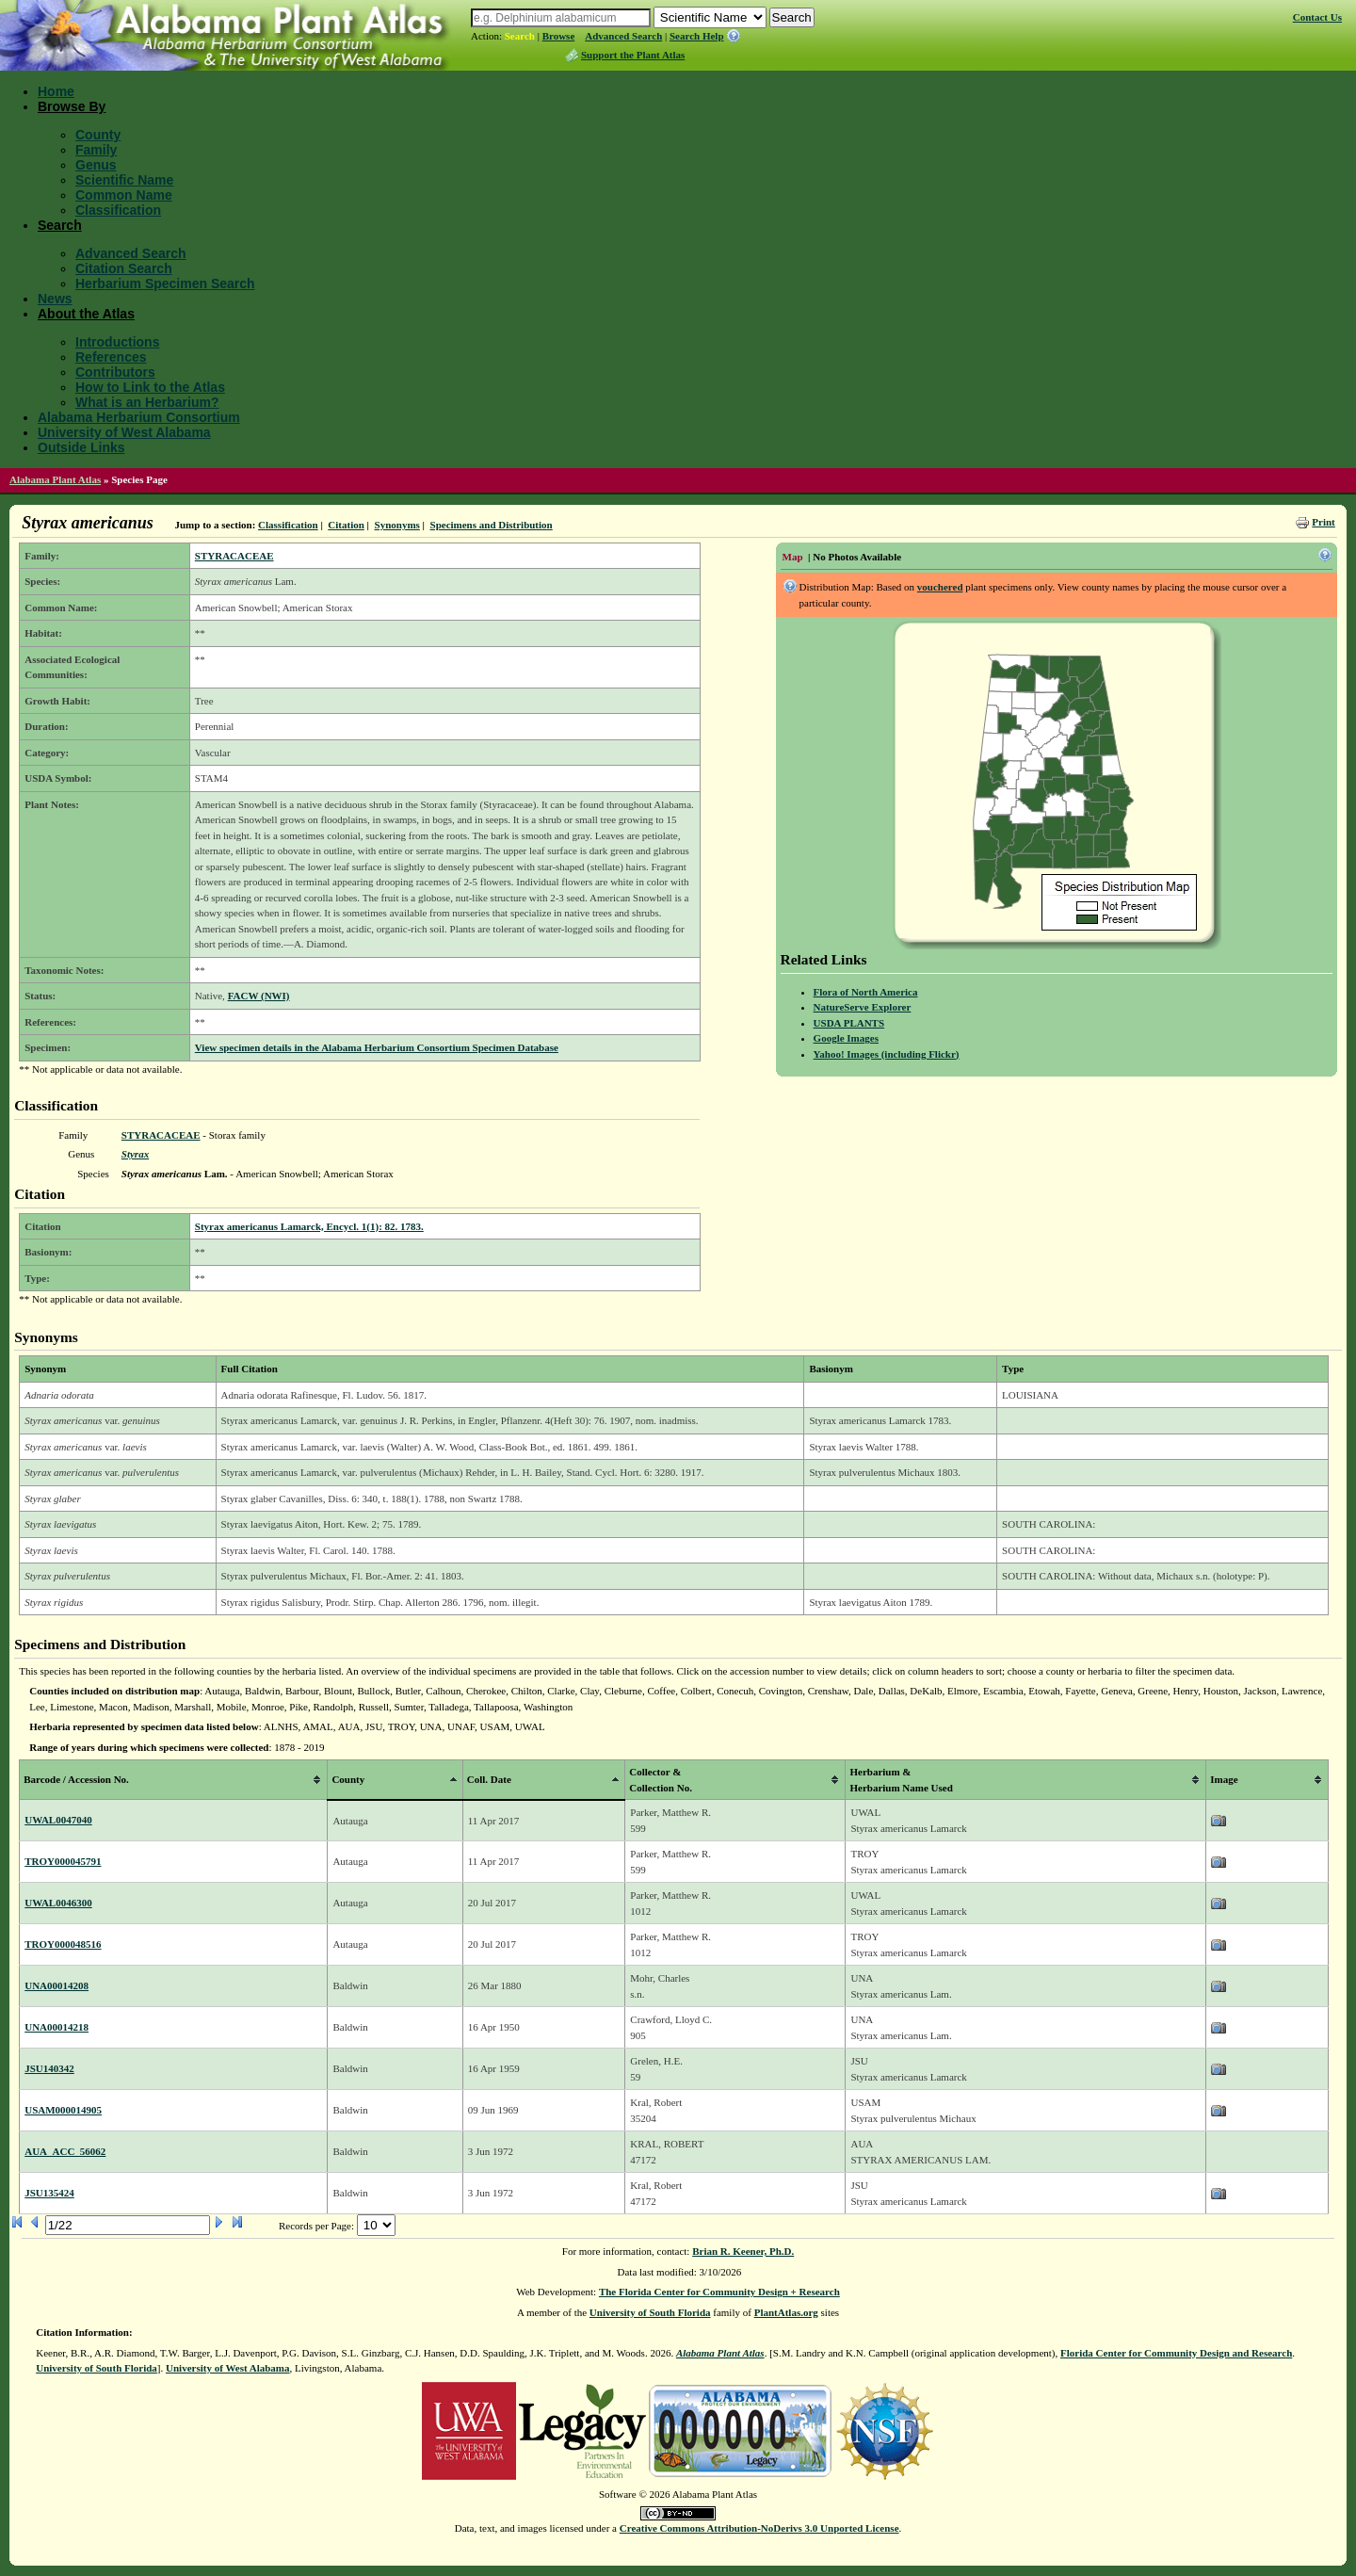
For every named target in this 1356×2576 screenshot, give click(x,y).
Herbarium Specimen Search (165, 283)
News (55, 298)
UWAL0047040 (58, 1819)
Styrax (135, 1153)
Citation (346, 524)
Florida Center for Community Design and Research (1176, 2352)
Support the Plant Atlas (633, 54)
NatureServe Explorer (863, 1007)
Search (520, 35)
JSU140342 (49, 2068)
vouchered (940, 586)
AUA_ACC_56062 (64, 2151)
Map (793, 556)
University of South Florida (650, 2312)
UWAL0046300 (58, 1902)
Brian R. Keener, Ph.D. (743, 2251)
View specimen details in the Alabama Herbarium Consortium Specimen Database (376, 1047)
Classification (118, 210)
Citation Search (123, 268)
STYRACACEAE (234, 555)
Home (56, 91)
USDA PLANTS (849, 1023)
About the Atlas (86, 313)
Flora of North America (866, 991)
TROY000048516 (62, 1944)
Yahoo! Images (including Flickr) (887, 1054)
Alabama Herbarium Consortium (139, 417)
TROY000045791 (62, 1861)
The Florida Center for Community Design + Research (719, 2291)
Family (96, 149)
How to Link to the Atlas (150, 387)
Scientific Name (124, 179)
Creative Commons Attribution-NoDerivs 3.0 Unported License (759, 2528)
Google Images (846, 1038)
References (111, 357)
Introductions (117, 341)
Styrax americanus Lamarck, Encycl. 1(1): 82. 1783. (309, 1226)
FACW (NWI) (259, 995)
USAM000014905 (63, 2109)
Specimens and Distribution (491, 524)
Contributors (115, 372)
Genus (96, 164)
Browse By (71, 106)
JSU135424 (49, 2192)
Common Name (123, 195)
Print (1323, 521)
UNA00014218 (56, 2027)
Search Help (697, 35)
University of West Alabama (124, 432)
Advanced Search (623, 35)
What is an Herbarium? (146, 402)
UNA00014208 (56, 1985)
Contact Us (1317, 17)
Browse (558, 35)
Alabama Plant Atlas (55, 479)
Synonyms (397, 524)
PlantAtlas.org (786, 2312)
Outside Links (81, 447)
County (98, 134)
